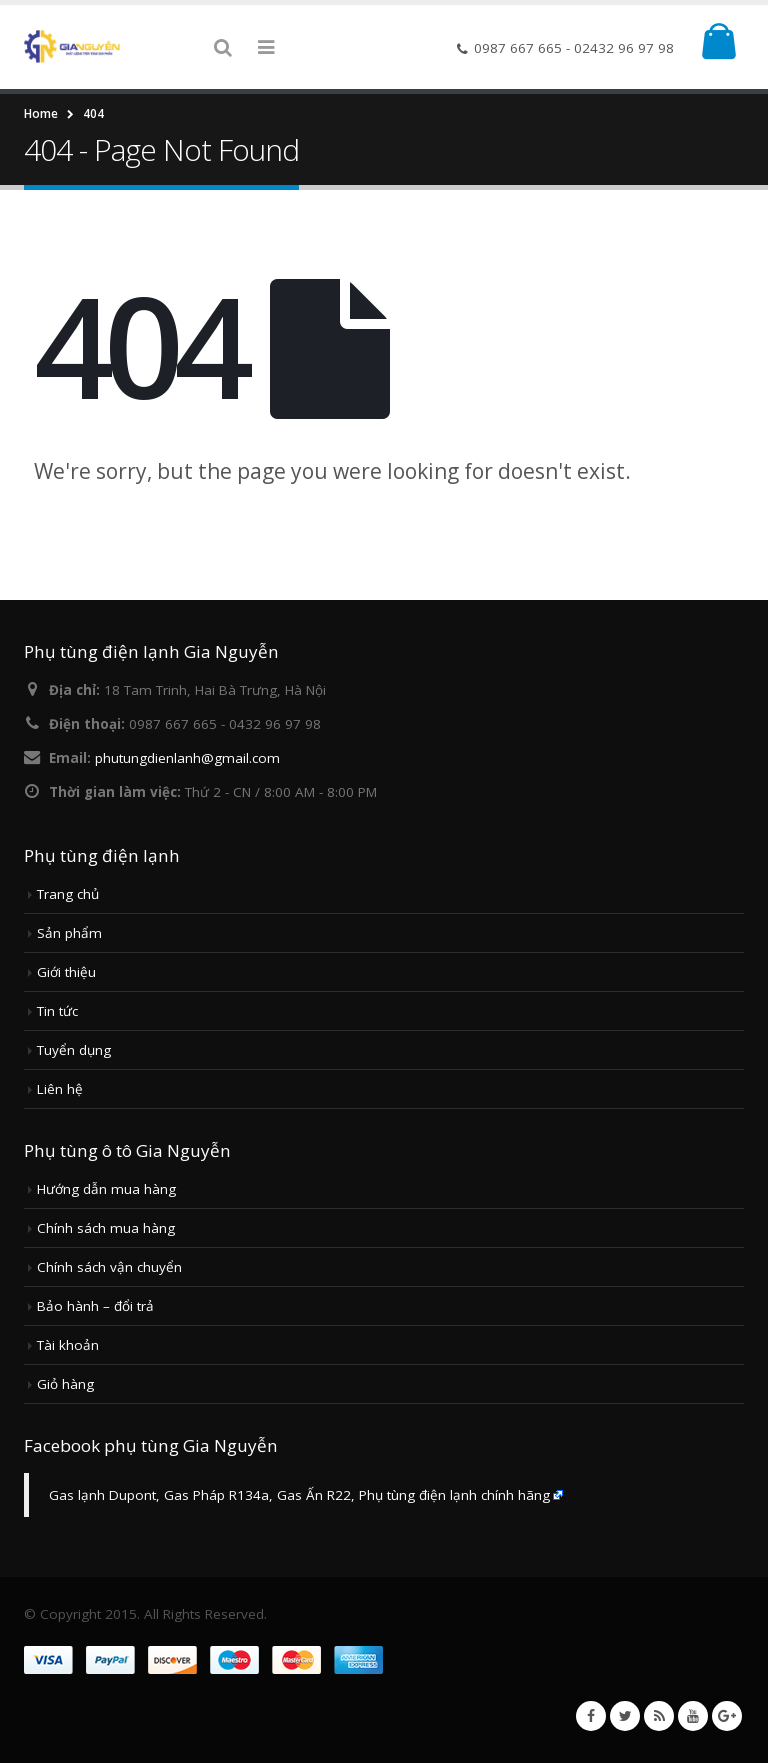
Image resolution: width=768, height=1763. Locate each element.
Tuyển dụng (74, 1050)
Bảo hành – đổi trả (95, 1306)
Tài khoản (68, 1345)
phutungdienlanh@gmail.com (187, 758)
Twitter (625, 1716)
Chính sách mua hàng (106, 1228)
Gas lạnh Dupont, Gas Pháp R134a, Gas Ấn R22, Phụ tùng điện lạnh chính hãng (299, 1495)
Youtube (693, 1716)
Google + (727, 1716)
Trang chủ (68, 894)
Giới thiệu (66, 972)
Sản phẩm (69, 933)
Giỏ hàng (65, 1384)
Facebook (591, 1716)
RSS (659, 1716)
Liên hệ (60, 1089)
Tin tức (57, 1011)
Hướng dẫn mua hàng (106, 1189)
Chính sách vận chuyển (109, 1267)
